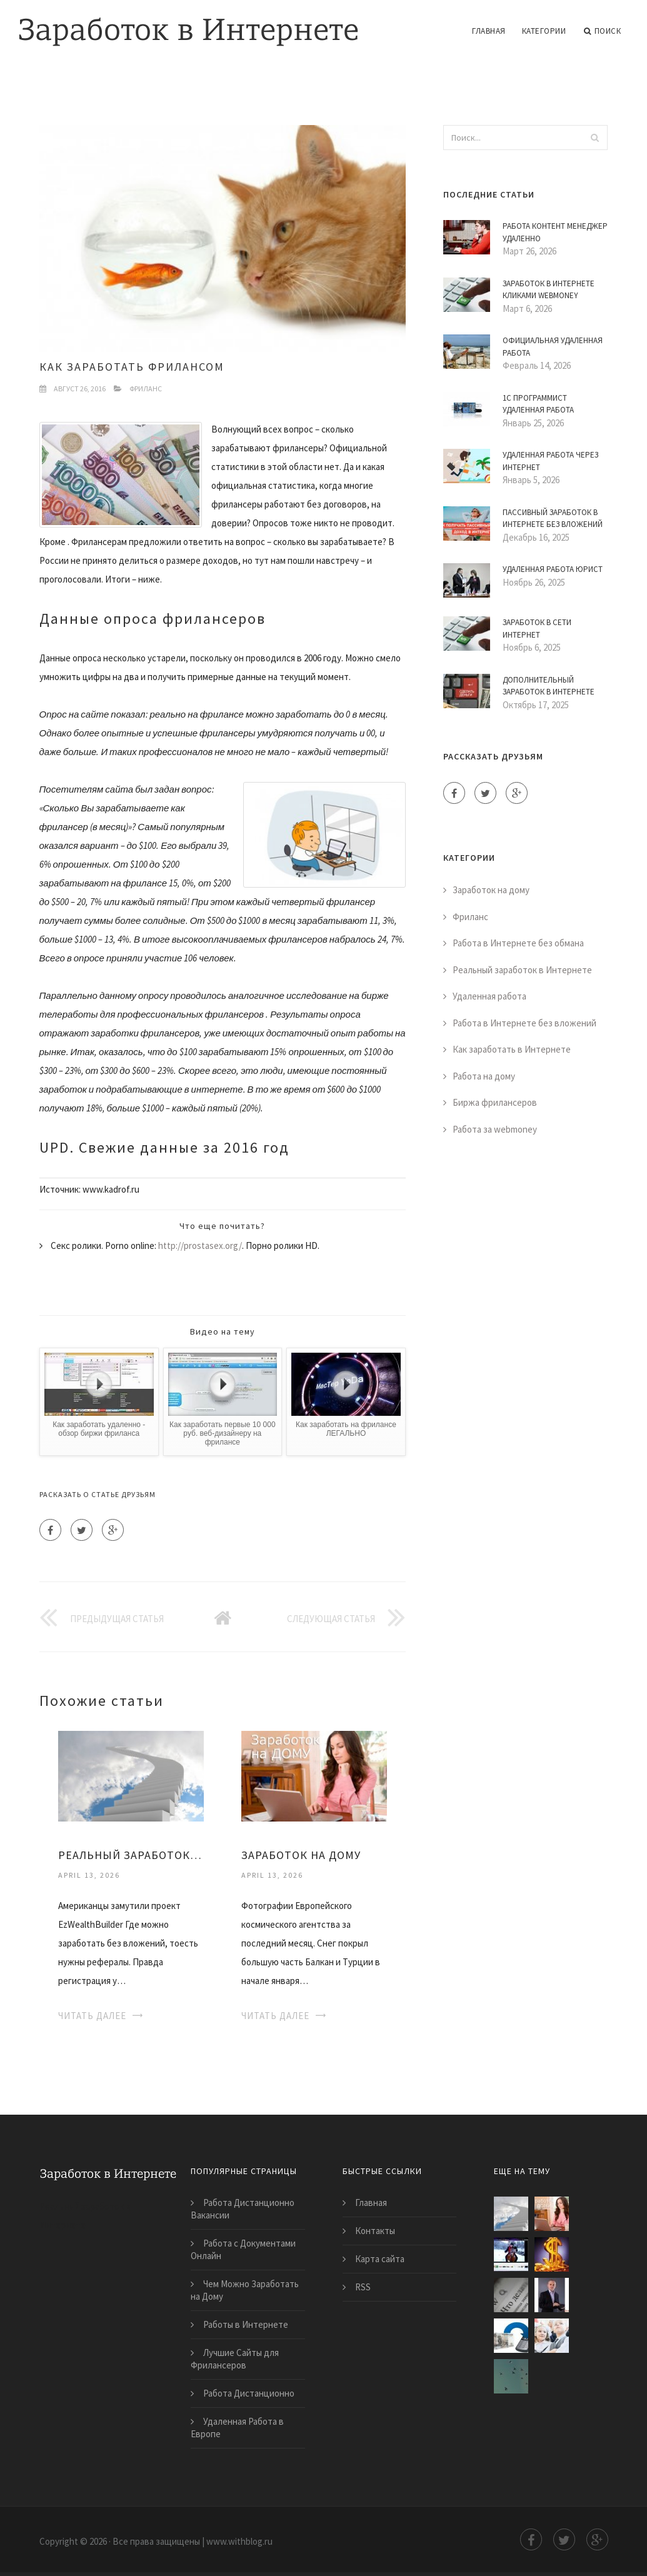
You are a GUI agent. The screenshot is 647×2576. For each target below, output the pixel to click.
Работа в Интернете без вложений (524, 1023)
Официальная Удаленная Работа (553, 346)
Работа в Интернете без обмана (518, 943)
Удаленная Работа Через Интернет (550, 461)
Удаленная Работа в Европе (237, 2427)
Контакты (375, 2231)
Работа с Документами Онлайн (243, 2249)
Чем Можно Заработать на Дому (245, 2290)
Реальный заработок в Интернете (522, 970)
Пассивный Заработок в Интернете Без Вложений (553, 518)
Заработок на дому (491, 890)
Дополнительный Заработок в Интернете (548, 686)
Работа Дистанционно (248, 2393)
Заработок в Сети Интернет (537, 628)
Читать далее (92, 2016)
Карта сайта (379, 2259)
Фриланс (145, 388)
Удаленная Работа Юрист (553, 569)
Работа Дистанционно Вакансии (242, 2209)
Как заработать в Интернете (512, 1049)
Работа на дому (484, 1076)
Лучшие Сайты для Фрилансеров (235, 2359)
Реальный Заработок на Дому (131, 1855)
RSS (363, 2287)
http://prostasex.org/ (200, 1245)
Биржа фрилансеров (495, 1102)
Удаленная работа (489, 996)
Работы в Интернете (245, 2324)
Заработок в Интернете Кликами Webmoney (548, 289)
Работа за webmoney (495, 1129)
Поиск (602, 31)
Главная (489, 31)
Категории (544, 31)
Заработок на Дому (301, 1855)
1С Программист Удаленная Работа (538, 404)
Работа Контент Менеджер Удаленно (555, 232)
